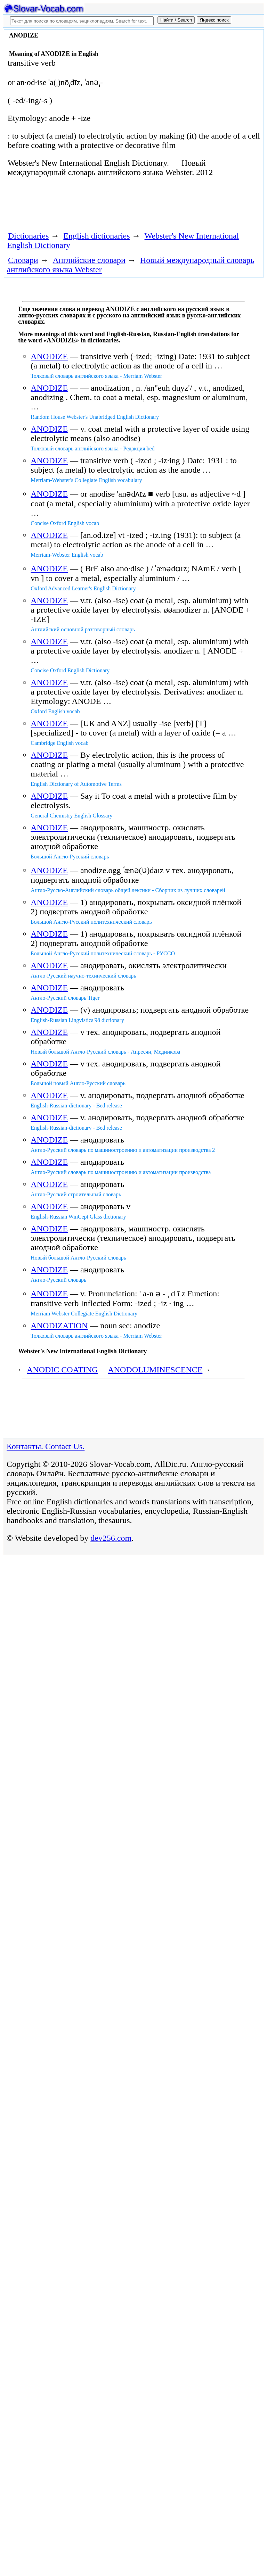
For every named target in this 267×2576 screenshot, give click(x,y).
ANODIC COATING (62, 1369)
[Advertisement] (85, 206)
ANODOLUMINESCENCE (155, 1369)
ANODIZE (49, 356)
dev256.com (110, 1538)
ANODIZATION (59, 1325)
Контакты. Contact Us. (45, 1446)
